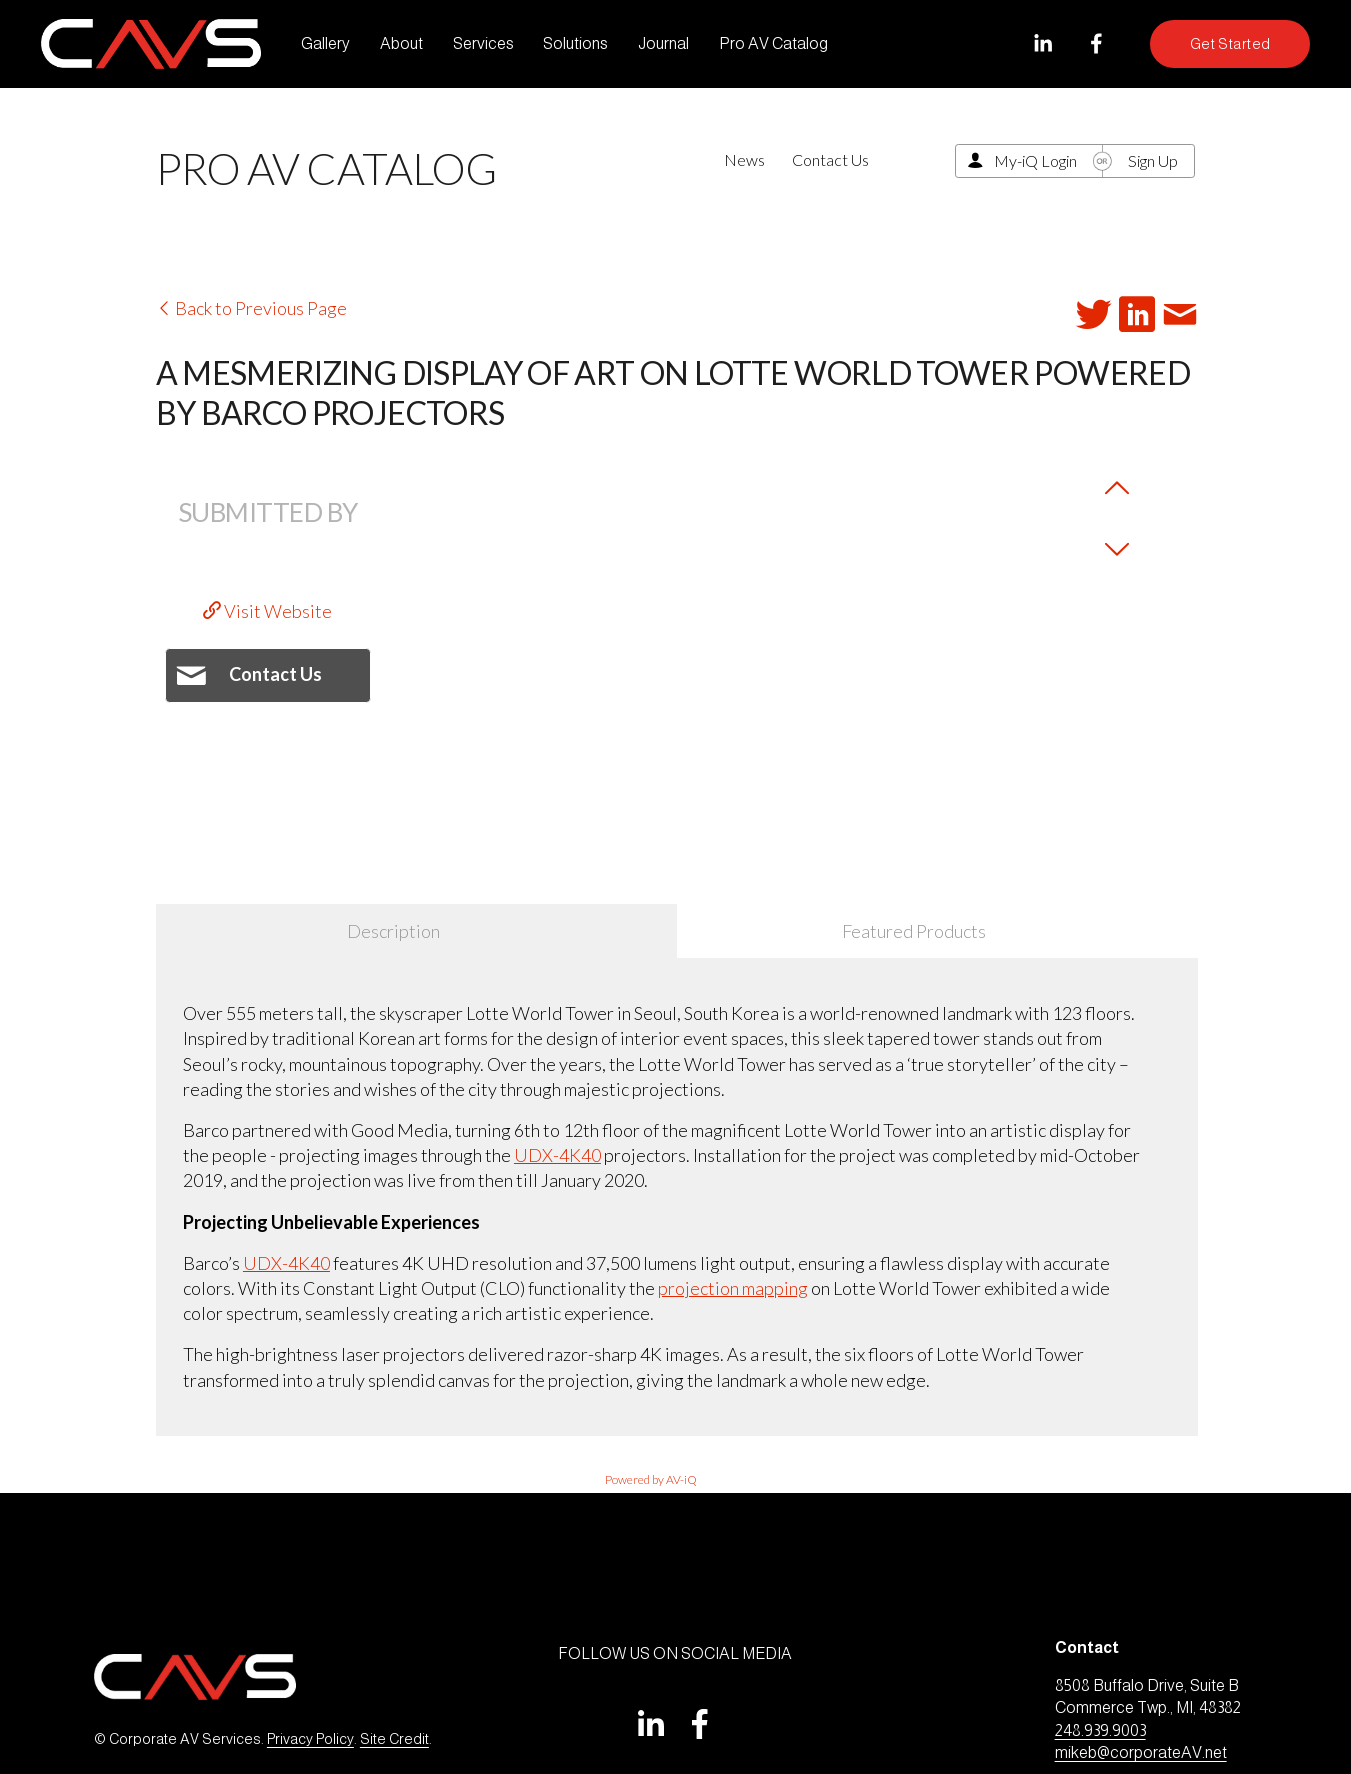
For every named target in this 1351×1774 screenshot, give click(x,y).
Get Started (1230, 44)
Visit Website (267, 611)
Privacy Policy (310, 1739)
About (401, 43)
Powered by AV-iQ (651, 1479)
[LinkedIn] (1042, 43)
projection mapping (733, 1288)
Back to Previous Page (251, 308)
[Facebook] (1096, 43)
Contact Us (830, 159)
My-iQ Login (1035, 160)
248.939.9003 (1100, 1730)
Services (483, 43)
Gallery (325, 43)
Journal (663, 43)
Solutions (575, 43)
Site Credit (394, 1739)
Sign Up (1153, 160)
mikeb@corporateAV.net (1141, 1752)
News (744, 159)
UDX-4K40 (557, 1155)
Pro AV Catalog (773, 43)
